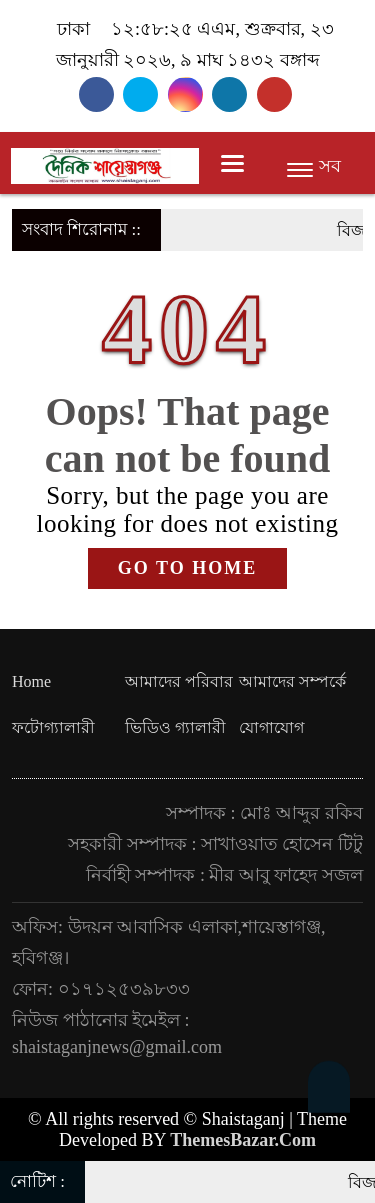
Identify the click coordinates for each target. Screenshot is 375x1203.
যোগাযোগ (271, 727)
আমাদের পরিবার (179, 681)
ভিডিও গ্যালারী (175, 727)
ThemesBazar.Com (243, 1140)
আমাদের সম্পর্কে (292, 681)
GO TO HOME (187, 568)
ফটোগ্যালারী (53, 727)
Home (31, 681)
